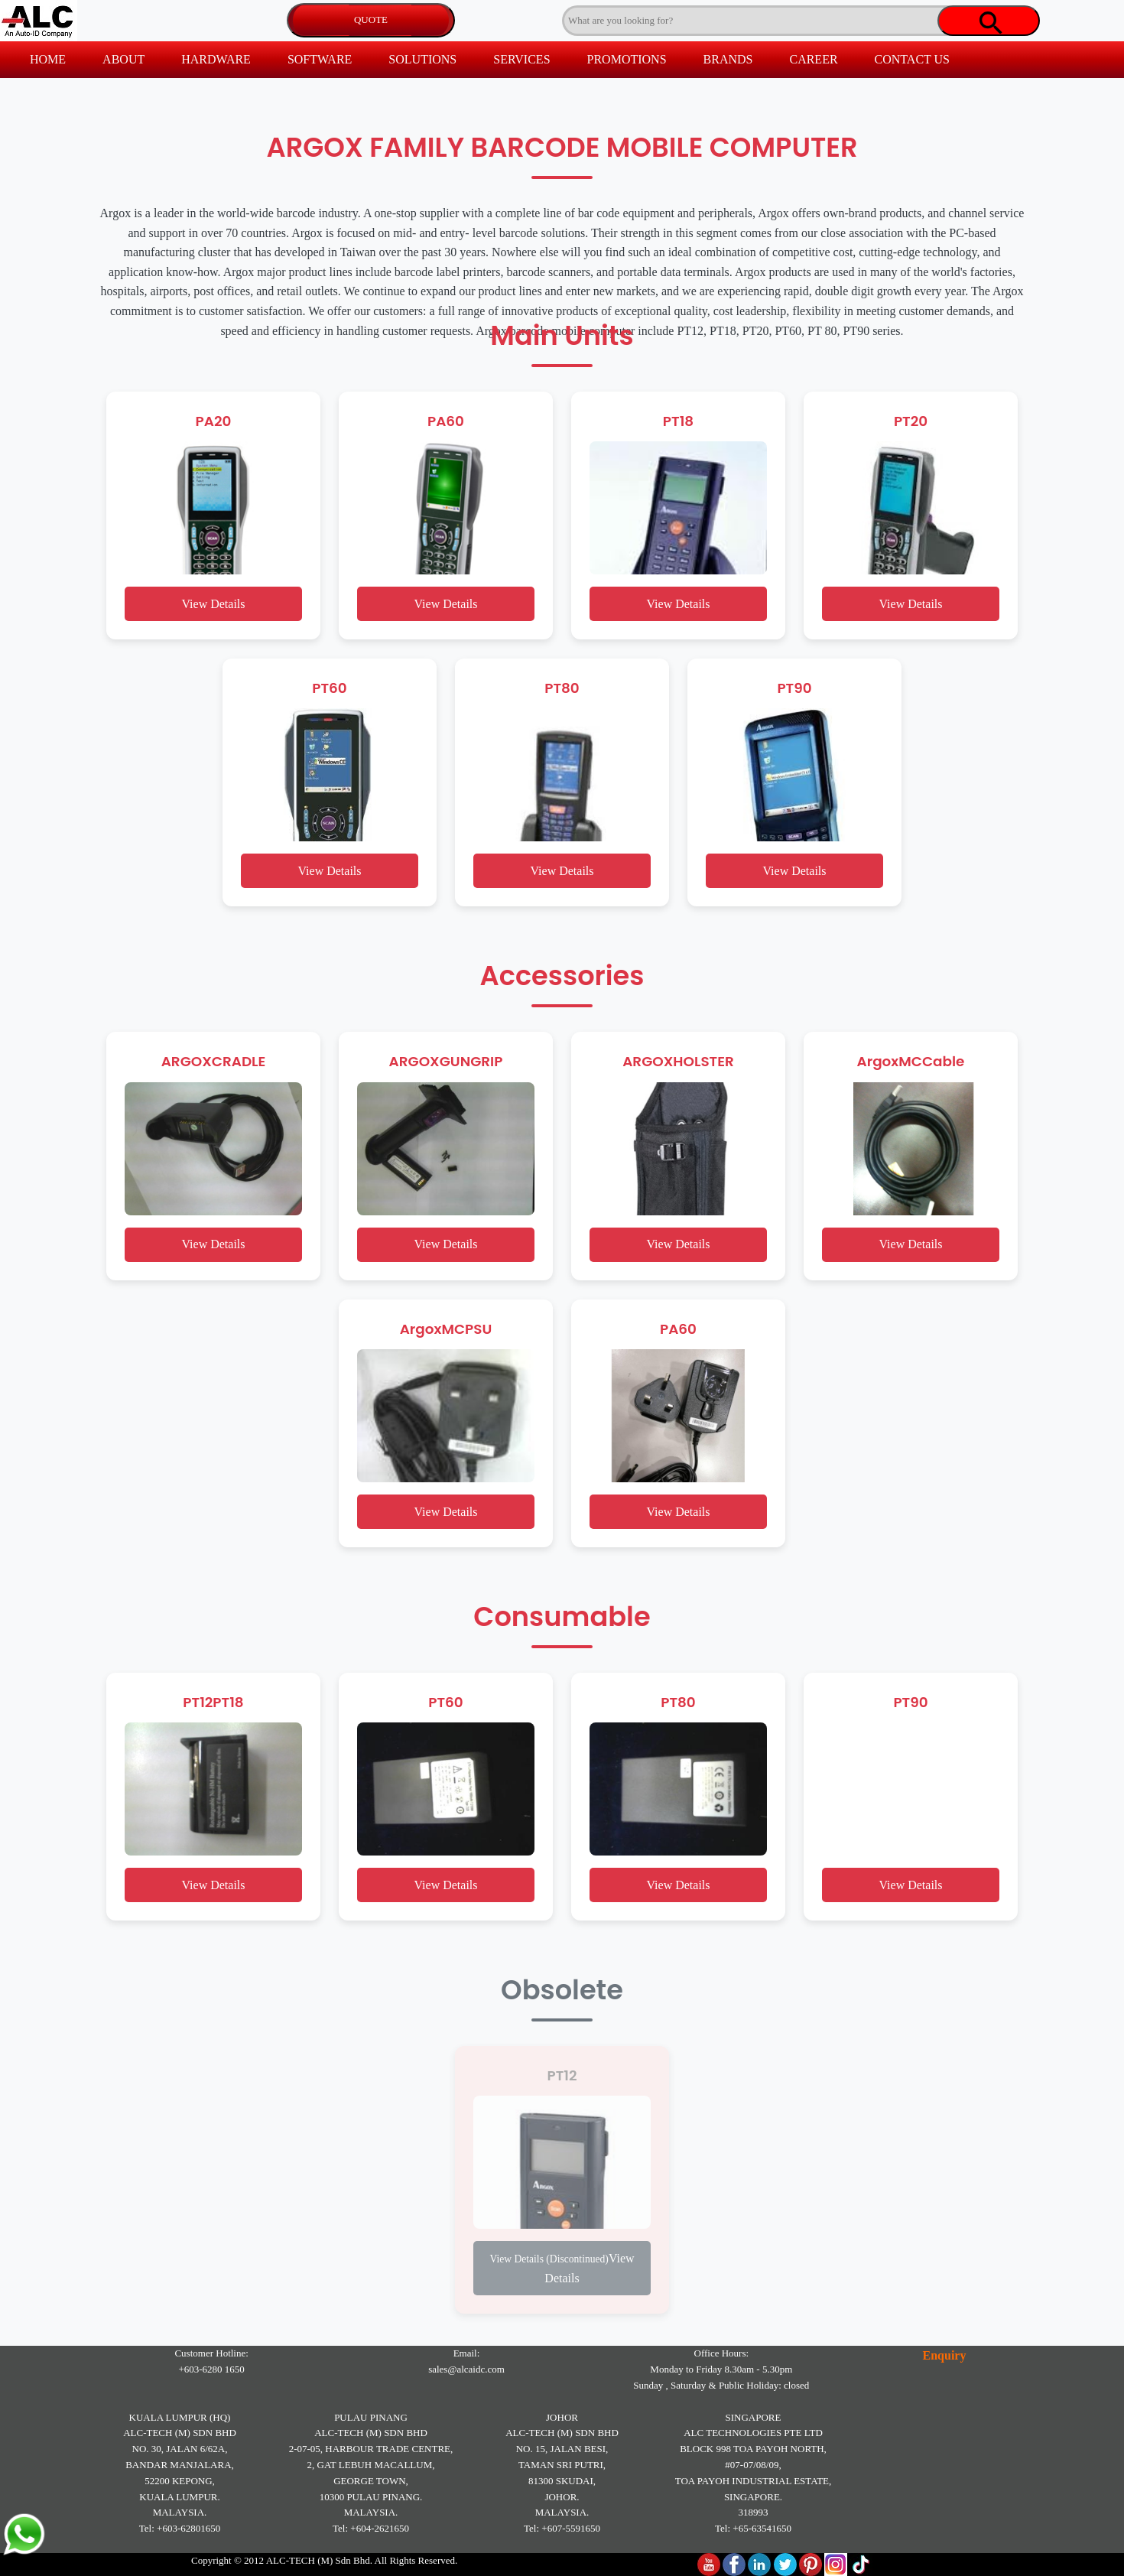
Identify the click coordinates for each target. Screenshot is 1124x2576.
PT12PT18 (213, 1702)
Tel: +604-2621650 (371, 2528)
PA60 (445, 421)
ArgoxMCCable (911, 1061)
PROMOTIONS (627, 59)
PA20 (214, 421)
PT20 (910, 421)
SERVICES (521, 59)
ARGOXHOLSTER (678, 1061)
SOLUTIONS (422, 59)
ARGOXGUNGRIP (446, 1061)
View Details (213, 603)
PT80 (562, 688)
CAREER (813, 59)
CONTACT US (912, 59)
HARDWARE (216, 59)
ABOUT (123, 59)
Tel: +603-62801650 (179, 2528)
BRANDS (728, 59)
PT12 (562, 2075)
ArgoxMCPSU (446, 1328)
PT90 (794, 688)
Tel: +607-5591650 (562, 2528)
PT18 (678, 421)
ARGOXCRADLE (213, 1061)
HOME (48, 59)
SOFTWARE (319, 59)
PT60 (329, 688)
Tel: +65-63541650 (753, 2528)
